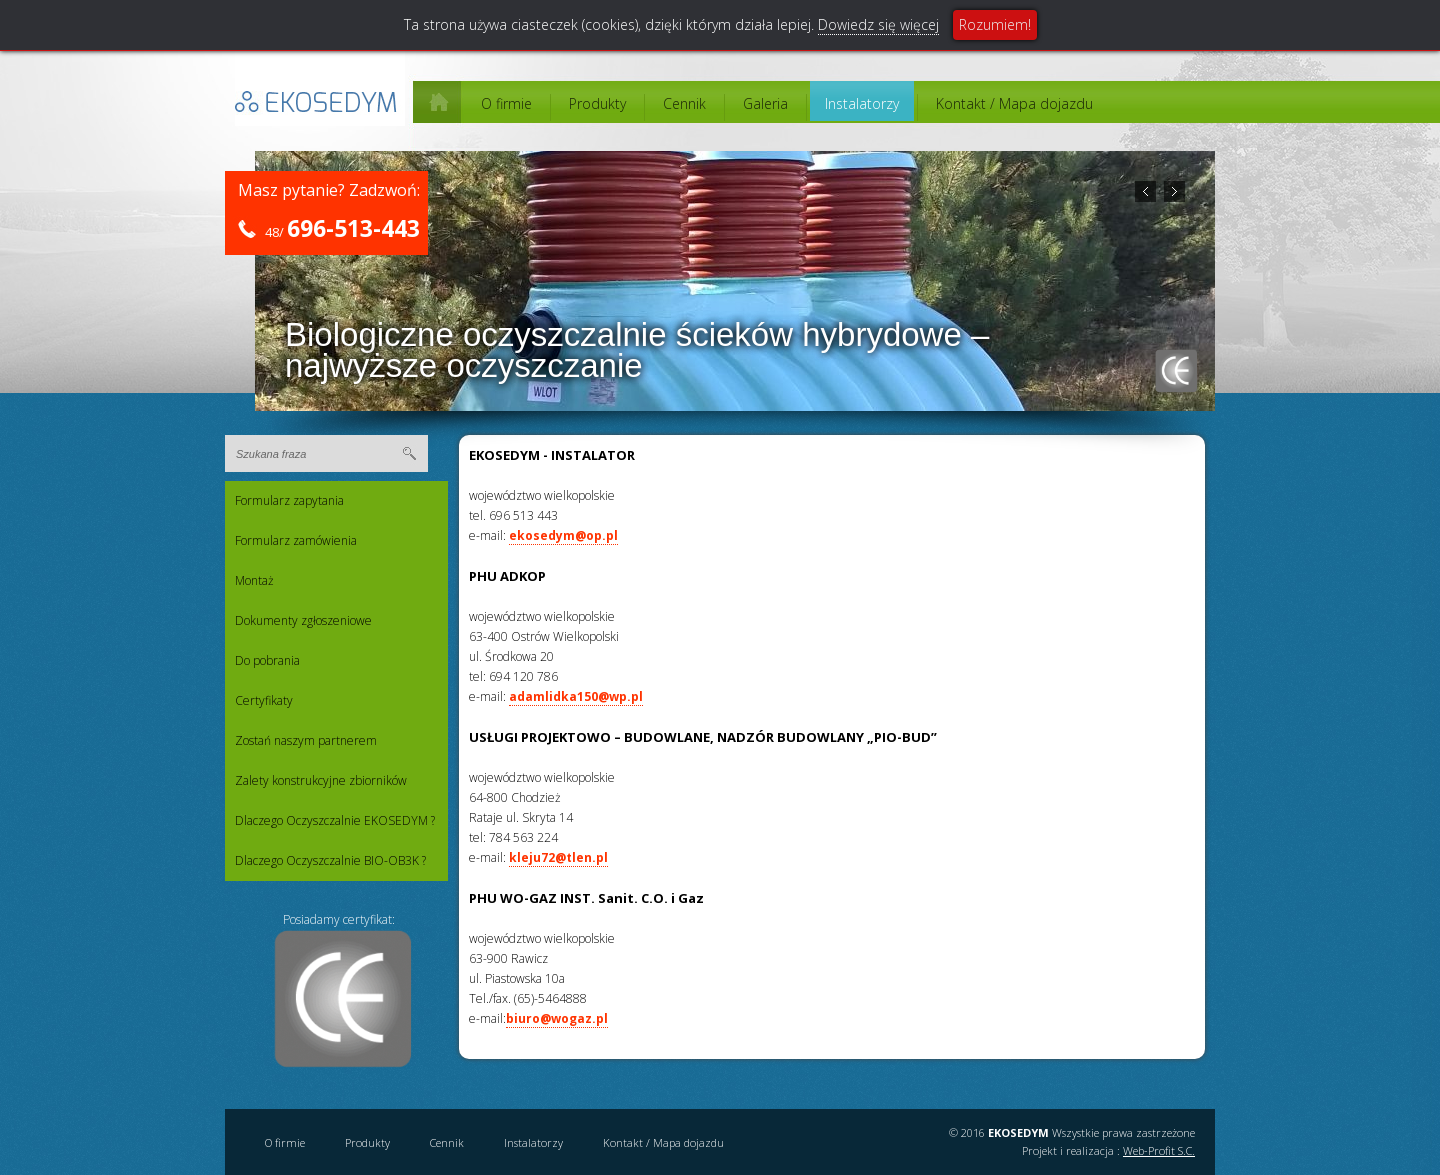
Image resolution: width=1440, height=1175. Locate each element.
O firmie (506, 103)
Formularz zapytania (289, 500)
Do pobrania (267, 660)
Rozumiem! (995, 24)
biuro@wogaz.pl (557, 1018)
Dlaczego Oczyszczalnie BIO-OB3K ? (330, 860)
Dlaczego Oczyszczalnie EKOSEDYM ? (335, 820)
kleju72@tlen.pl (558, 857)
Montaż (254, 580)
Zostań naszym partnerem (306, 740)
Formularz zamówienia (296, 540)
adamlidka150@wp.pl (576, 696)
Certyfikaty (264, 700)
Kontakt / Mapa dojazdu (1014, 103)
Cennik (684, 103)
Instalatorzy (862, 103)
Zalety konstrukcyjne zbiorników (321, 780)
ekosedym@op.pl (563, 535)
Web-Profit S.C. (1159, 1150)
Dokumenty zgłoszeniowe (303, 620)
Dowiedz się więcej (878, 24)
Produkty (597, 103)
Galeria (765, 103)
